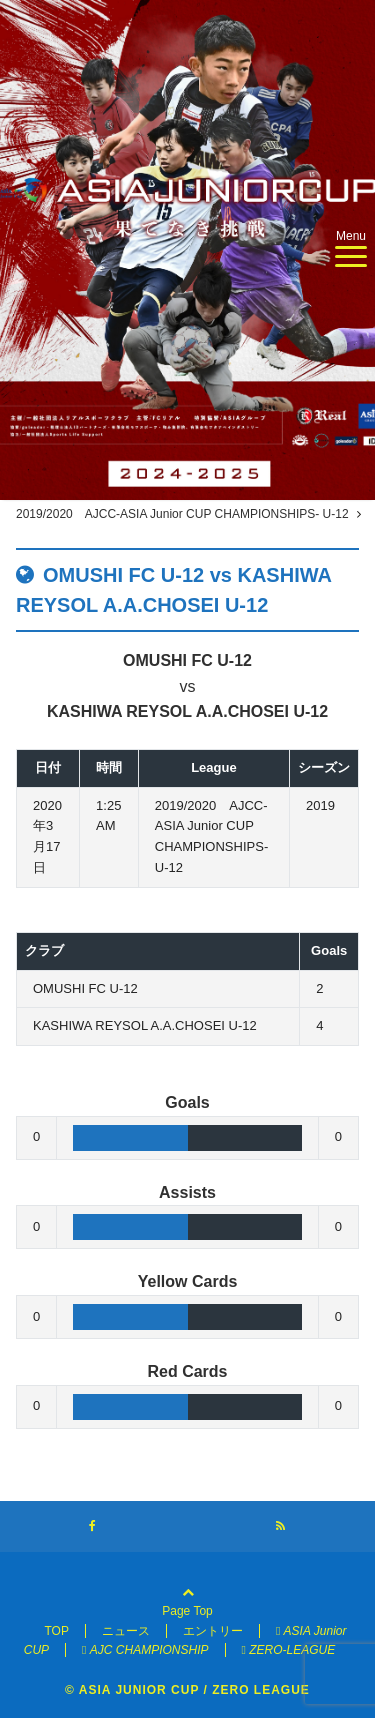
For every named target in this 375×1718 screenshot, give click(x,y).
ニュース (126, 1631)
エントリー (213, 1631)
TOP (56, 1631)
